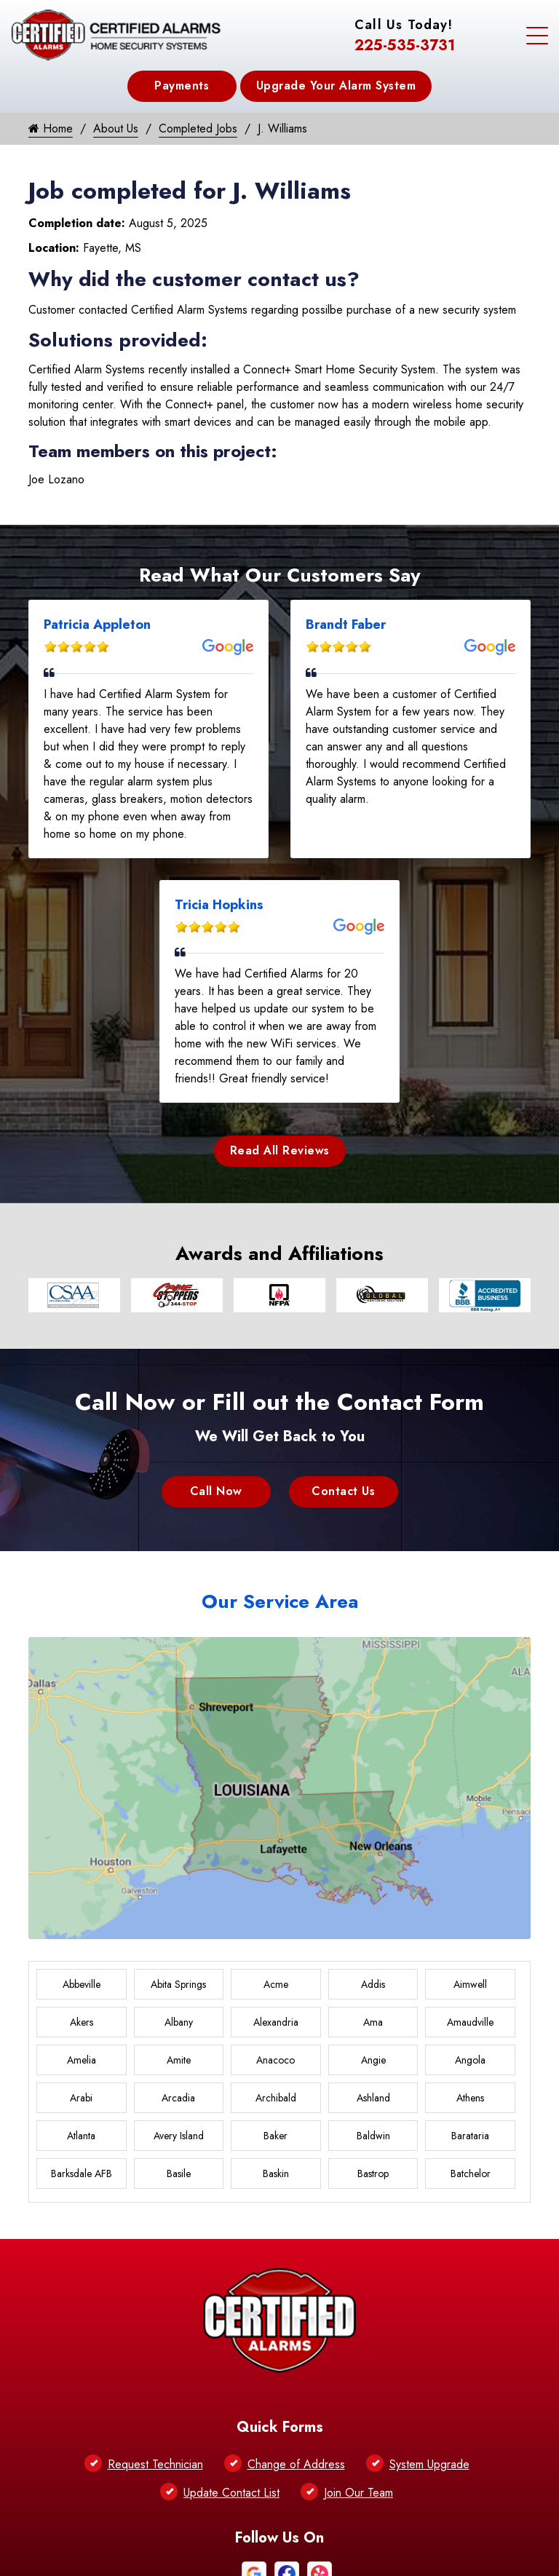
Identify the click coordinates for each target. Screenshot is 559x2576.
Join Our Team (358, 2492)
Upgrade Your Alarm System (336, 85)
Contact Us (343, 1491)
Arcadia (178, 2097)
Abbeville (81, 1984)
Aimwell (470, 1984)
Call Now (216, 1491)
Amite (179, 2060)
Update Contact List (231, 2492)
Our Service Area (280, 1601)
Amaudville (470, 2022)
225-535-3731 (404, 45)
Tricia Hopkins (219, 904)
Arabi (81, 2097)
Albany (178, 2022)
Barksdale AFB (81, 2173)
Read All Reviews (280, 1150)
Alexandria (275, 2022)
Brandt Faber (346, 624)
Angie (373, 2060)
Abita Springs (178, 1984)
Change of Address (296, 2464)
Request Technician (155, 2464)
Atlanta (81, 2135)
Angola (470, 2060)
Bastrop (373, 2173)
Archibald (275, 2097)
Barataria (470, 2135)
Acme (275, 1984)
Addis (373, 1984)
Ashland (373, 2097)
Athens (470, 2097)
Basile (179, 2173)
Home (50, 128)
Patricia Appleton (97, 624)
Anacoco (275, 2060)
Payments (181, 85)
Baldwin (373, 2135)
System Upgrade (429, 2464)
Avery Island (179, 2135)
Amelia (81, 2060)
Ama (373, 2022)
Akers (81, 2022)
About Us (115, 128)
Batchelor (471, 2173)
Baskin (276, 2173)
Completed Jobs (198, 128)
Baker (275, 2135)
